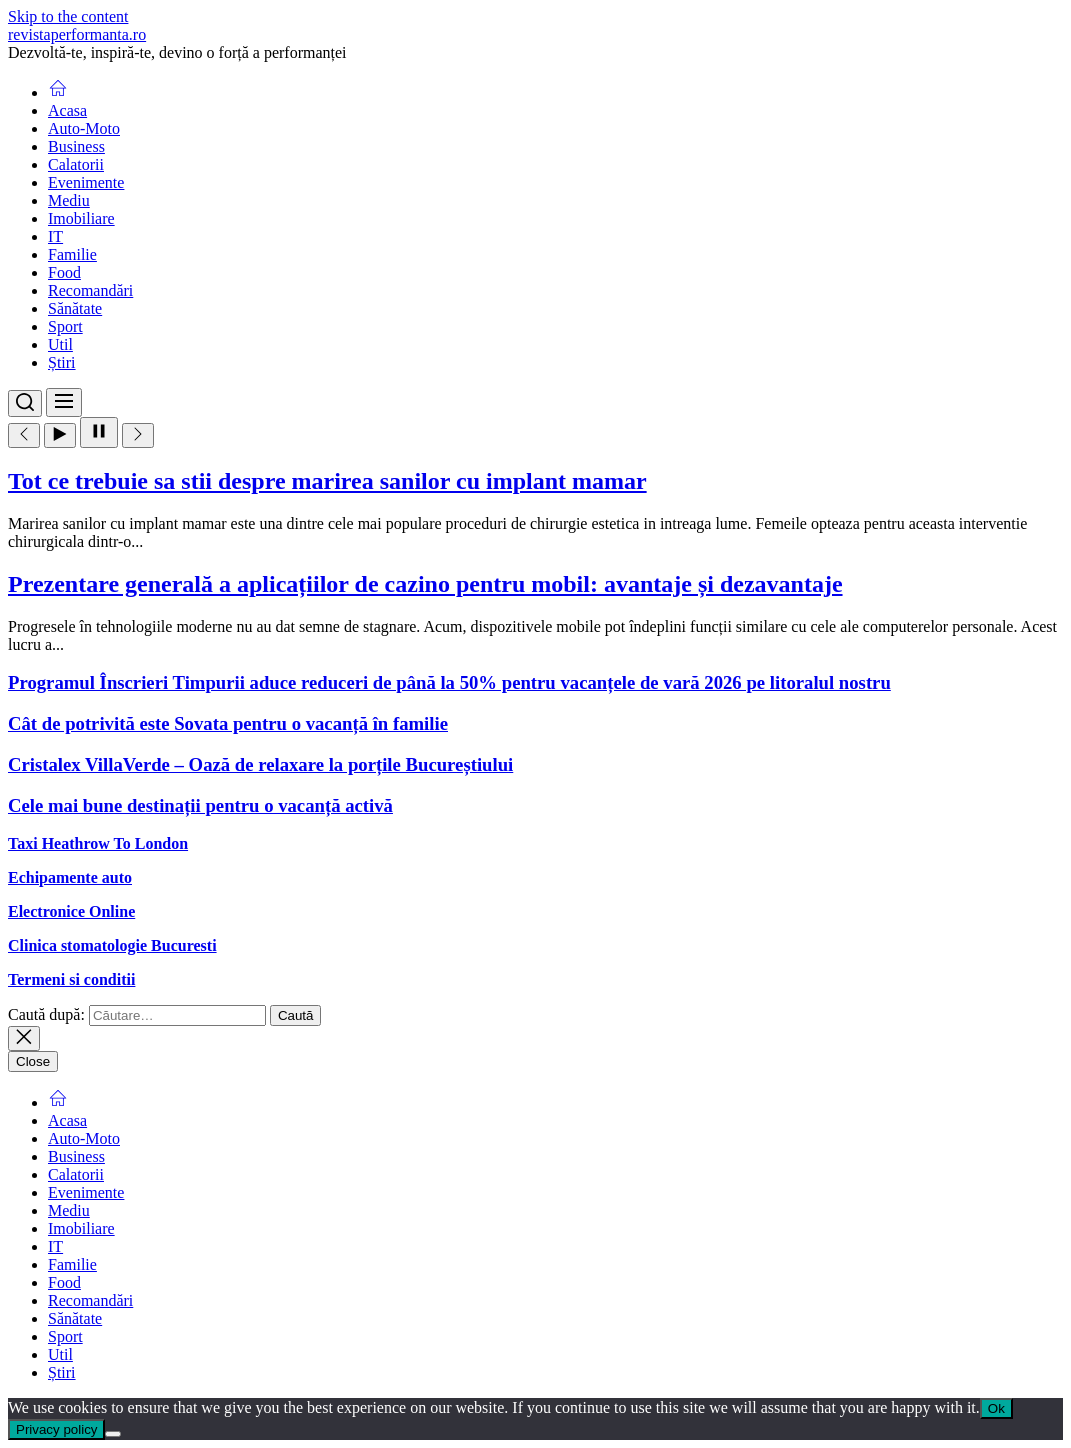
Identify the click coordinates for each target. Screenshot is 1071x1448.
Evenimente (86, 182)
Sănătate (75, 308)
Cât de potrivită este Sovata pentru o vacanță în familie (228, 723)
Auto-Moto (84, 128)
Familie (72, 254)
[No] (113, 1434)
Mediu (69, 200)
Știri (62, 362)
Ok (996, 1408)
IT (55, 236)
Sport (65, 326)
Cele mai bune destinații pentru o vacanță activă (200, 805)
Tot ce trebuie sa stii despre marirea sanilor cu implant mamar (327, 481)
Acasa (67, 110)
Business (76, 146)
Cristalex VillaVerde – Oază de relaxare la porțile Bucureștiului (260, 764)
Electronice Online (71, 911)
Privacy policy (56, 1429)
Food (64, 272)
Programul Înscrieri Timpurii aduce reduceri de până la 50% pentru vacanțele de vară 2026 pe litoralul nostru (449, 682)
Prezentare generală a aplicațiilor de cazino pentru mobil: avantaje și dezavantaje (425, 584)
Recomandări (90, 290)
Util (60, 344)
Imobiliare (81, 218)
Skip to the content (68, 16)
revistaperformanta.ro (77, 34)
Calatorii (76, 164)
